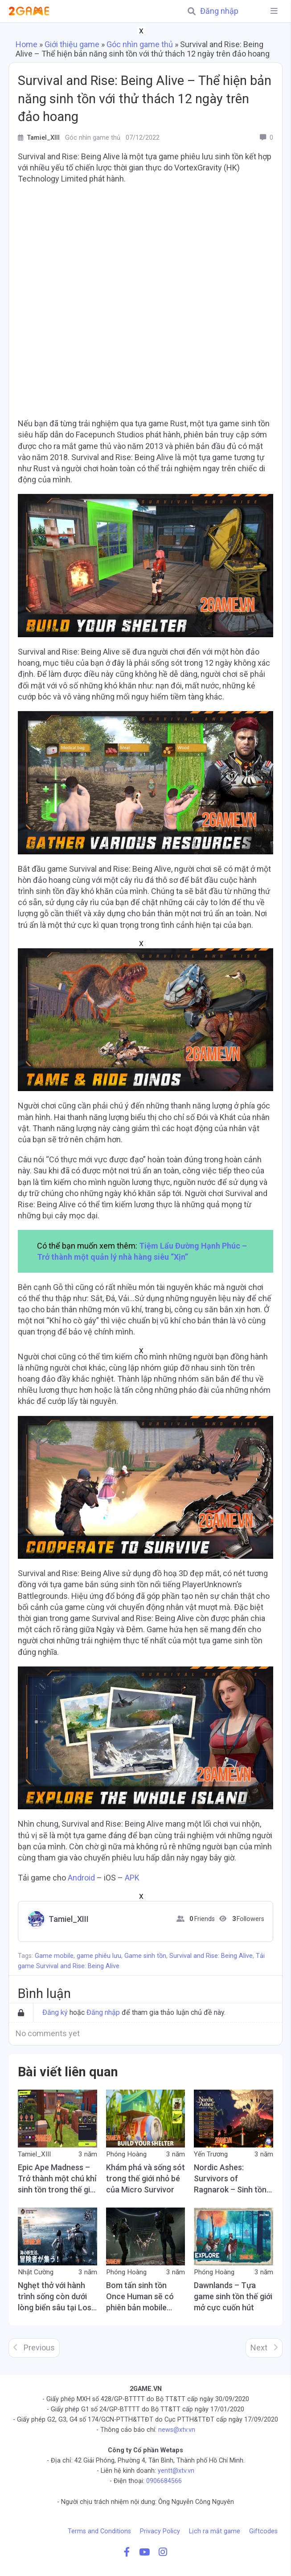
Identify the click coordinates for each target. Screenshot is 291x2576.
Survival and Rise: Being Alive (211, 1956)
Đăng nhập (219, 11)
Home (26, 44)
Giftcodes (263, 2531)
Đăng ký (55, 2012)
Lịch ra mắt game (214, 2531)
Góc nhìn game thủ (140, 44)
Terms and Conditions (99, 2531)
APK (132, 1877)
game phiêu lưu (99, 1956)
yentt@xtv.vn (176, 2471)
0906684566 (164, 2481)
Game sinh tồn (145, 1956)
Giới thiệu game (72, 44)
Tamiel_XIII (68, 1919)
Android (81, 1877)
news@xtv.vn (176, 2430)
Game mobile (54, 1956)
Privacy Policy (160, 2531)
